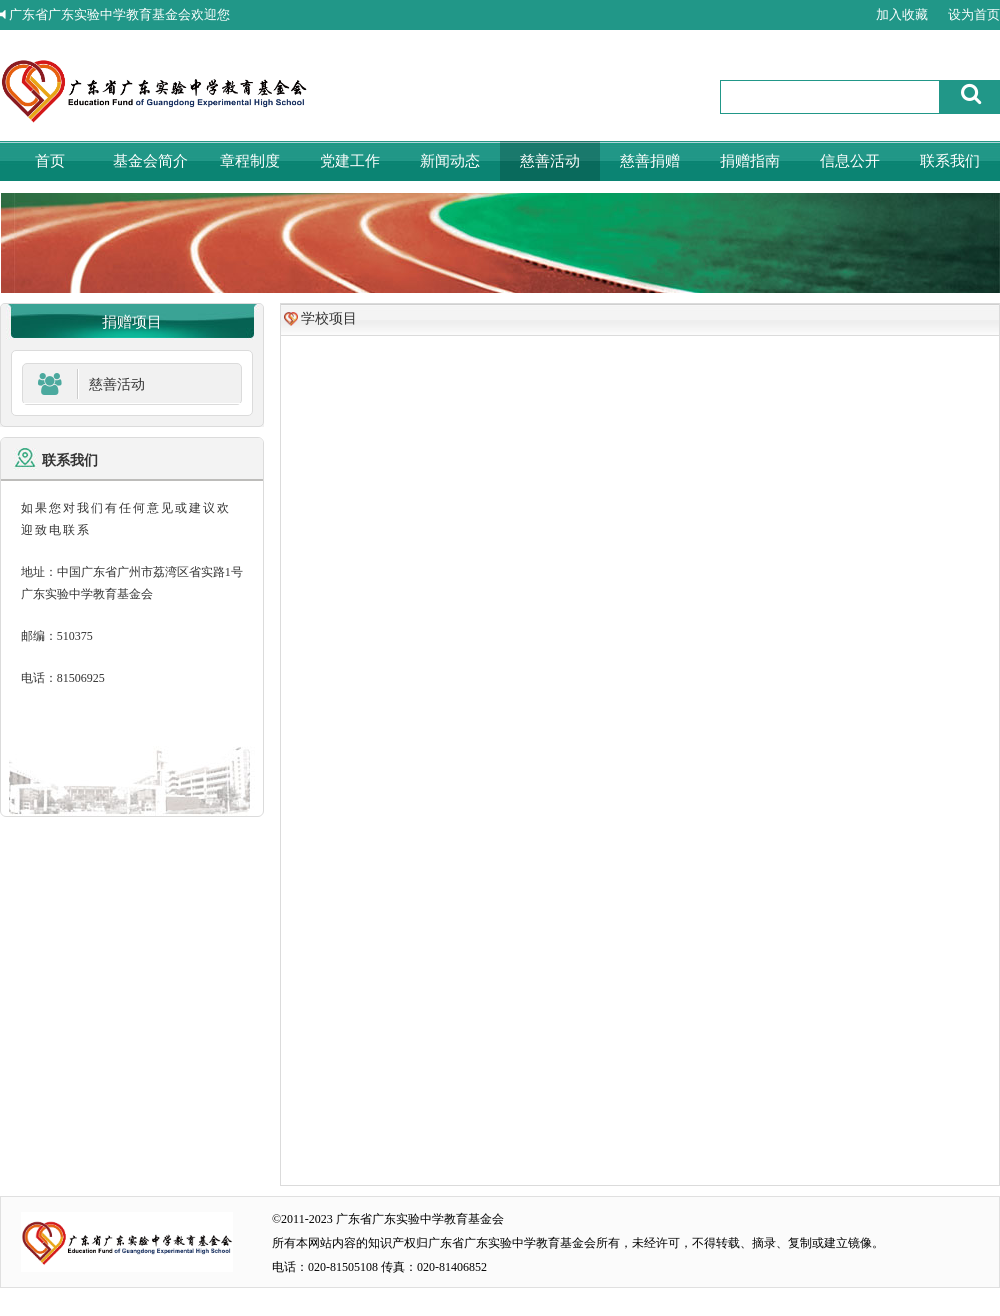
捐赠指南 (750, 161)
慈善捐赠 (650, 161)
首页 (50, 161)
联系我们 (950, 161)
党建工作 (350, 161)
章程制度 (250, 161)
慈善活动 (550, 161)
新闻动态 (450, 161)
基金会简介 (150, 161)
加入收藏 (902, 14)
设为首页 (974, 14)
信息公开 (850, 161)
